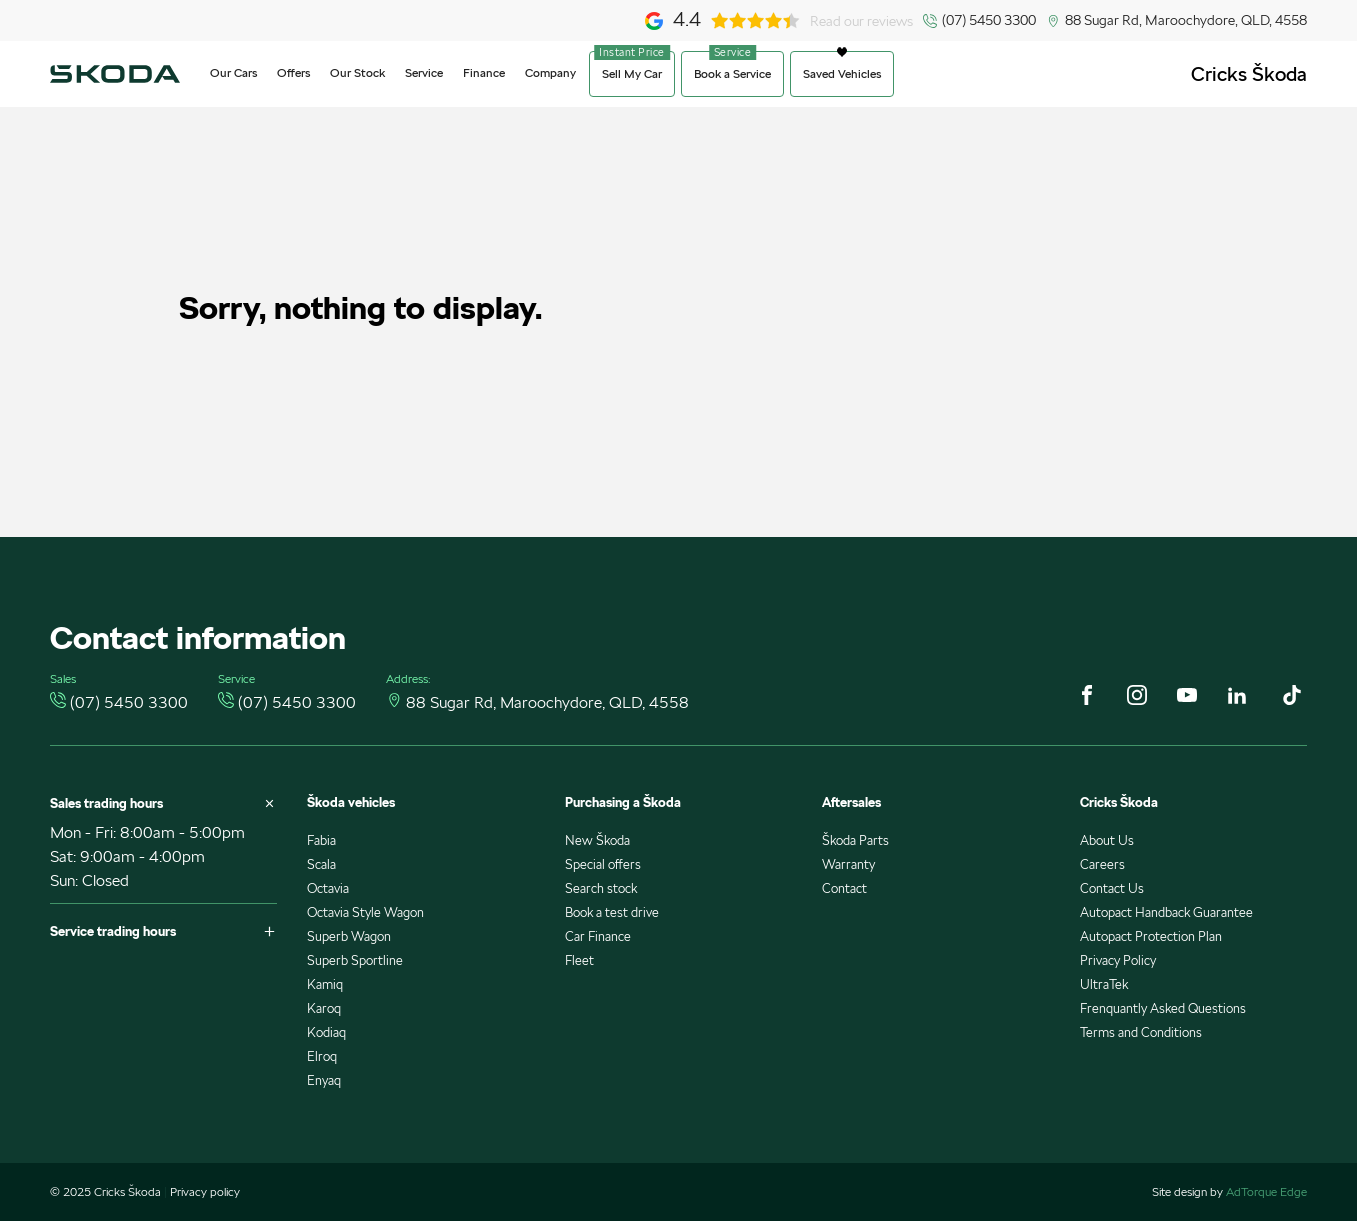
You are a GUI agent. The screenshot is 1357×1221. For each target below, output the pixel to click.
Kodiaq (326, 1032)
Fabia (321, 840)
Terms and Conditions (1141, 1032)
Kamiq (325, 984)
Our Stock (357, 72)
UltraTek (1104, 984)
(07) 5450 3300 (989, 20)
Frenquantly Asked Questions (1163, 1008)
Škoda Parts (855, 840)
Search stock (601, 888)
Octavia (328, 888)
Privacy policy (205, 1191)
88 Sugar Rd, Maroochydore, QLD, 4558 (1186, 20)
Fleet (579, 960)
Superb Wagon (349, 936)
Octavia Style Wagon (365, 912)
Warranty (848, 864)
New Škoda (597, 840)
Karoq (324, 1008)
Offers (293, 72)
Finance (484, 72)
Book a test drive (612, 912)
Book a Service (732, 73)
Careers (1102, 864)
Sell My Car (632, 73)
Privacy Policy (1118, 960)
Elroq (322, 1056)
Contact (844, 888)
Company (550, 72)
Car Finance (598, 936)
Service (424, 72)
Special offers (603, 864)
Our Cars (233, 72)
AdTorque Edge (1266, 1191)
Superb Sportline (355, 960)
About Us (1107, 840)
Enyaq (324, 1080)
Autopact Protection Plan (1151, 936)
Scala (321, 864)
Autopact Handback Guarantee (1166, 912)
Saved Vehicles (842, 73)
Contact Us (1112, 888)
